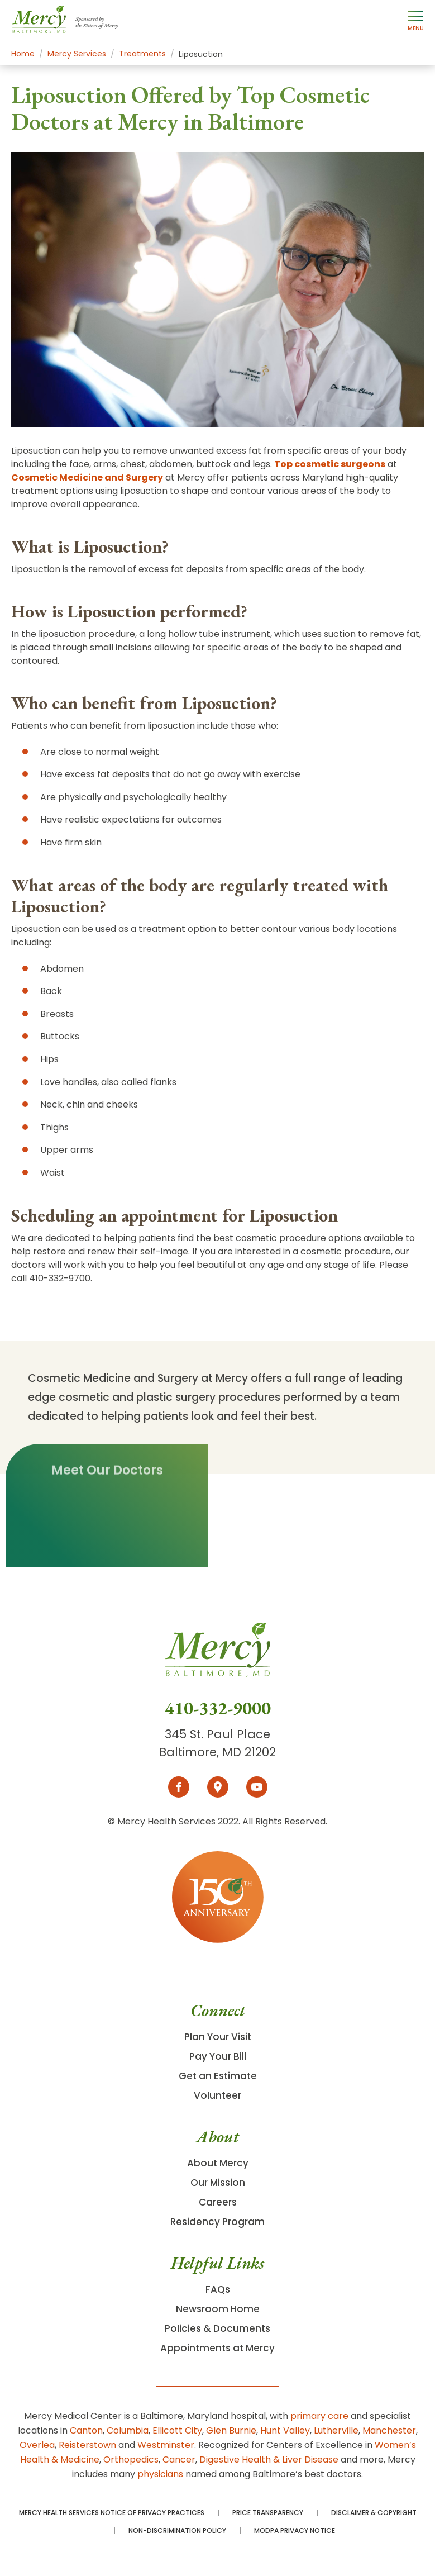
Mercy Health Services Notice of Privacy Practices (111, 2513)
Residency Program (217, 2221)
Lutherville (336, 2430)
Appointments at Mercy (217, 2348)
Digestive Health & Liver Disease (268, 2459)
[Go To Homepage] (217, 1660)
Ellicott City (177, 2430)
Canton (86, 2430)
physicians (160, 2474)
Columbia (128, 2430)
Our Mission (217, 2182)
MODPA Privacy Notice (294, 2530)
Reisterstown (87, 2445)
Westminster (165, 2445)
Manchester (389, 2430)
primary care (319, 2415)
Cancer (178, 2459)
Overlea (37, 2445)
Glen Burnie (231, 2430)
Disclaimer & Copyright (374, 2513)
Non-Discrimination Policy (177, 2530)
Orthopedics (131, 2459)
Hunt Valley (285, 2430)
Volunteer (217, 2095)
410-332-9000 (218, 1708)
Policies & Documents (217, 2328)
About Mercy (217, 2163)
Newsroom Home (218, 2309)
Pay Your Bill (217, 2056)
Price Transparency (267, 2513)
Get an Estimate (218, 2076)
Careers (218, 2202)
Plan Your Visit (217, 2036)
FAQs (217, 2289)
